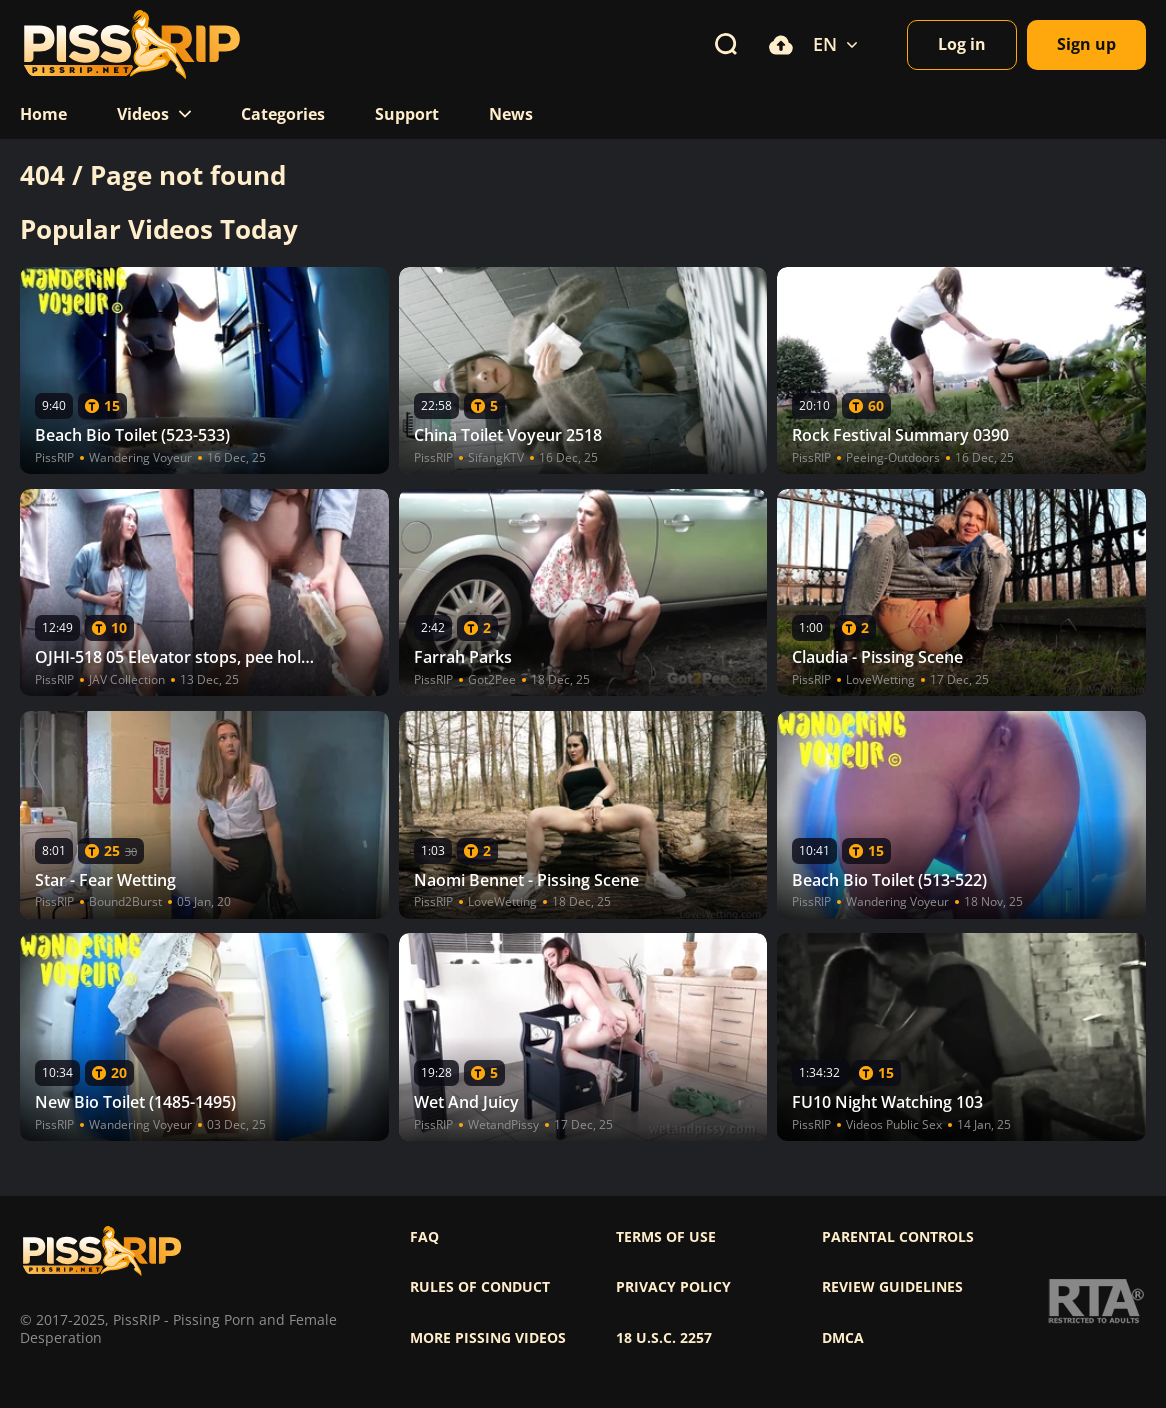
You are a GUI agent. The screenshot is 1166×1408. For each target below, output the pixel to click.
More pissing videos (488, 1338)
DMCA (843, 1338)
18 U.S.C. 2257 (664, 1338)
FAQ (424, 1237)
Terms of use (666, 1237)
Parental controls (898, 1237)
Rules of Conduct (480, 1287)
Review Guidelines (892, 1287)
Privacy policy (673, 1287)
